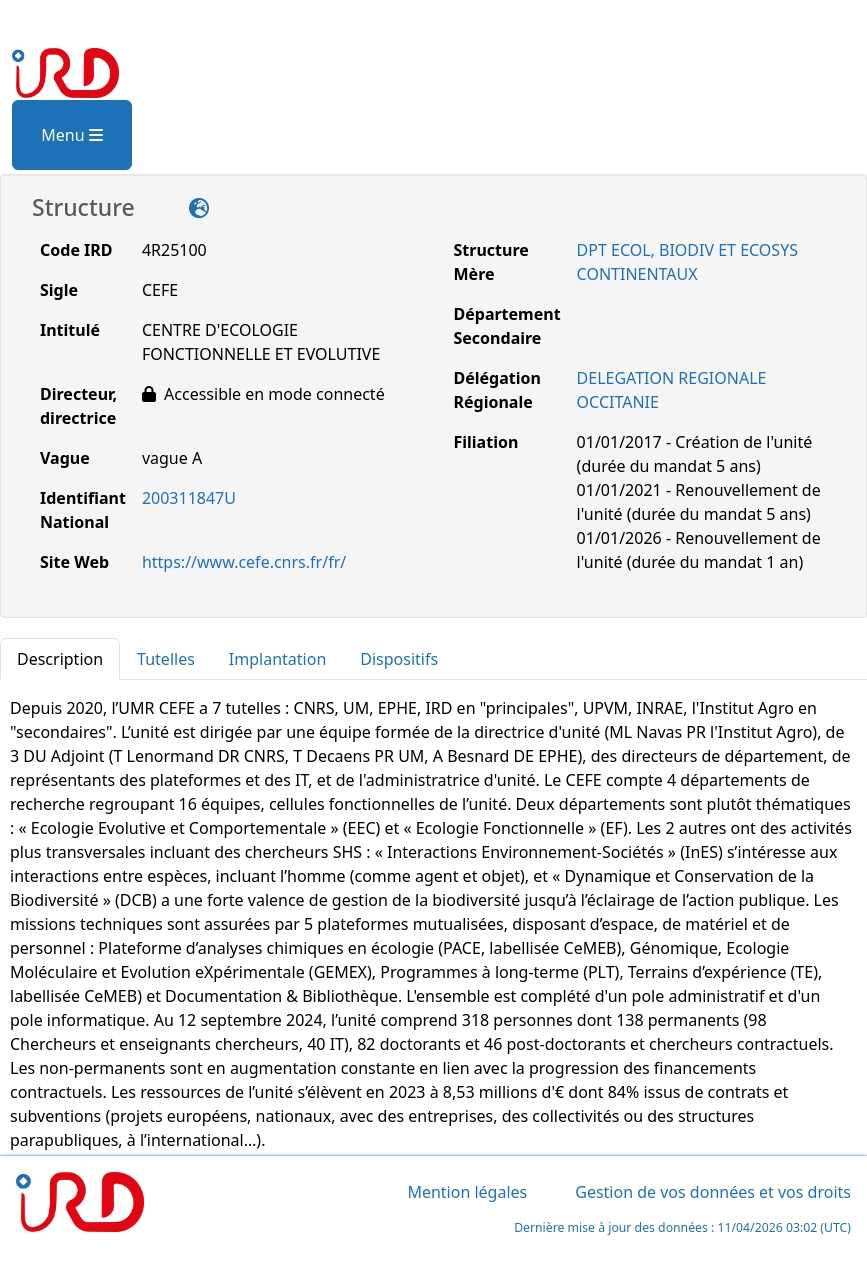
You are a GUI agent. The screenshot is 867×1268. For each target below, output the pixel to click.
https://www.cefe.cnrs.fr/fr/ (244, 562)
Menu (71, 135)
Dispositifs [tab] (399, 659)
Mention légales (467, 1192)
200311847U (189, 498)
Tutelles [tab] (166, 659)
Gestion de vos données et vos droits (713, 1192)
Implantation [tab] (277, 659)
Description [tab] (60, 659)
